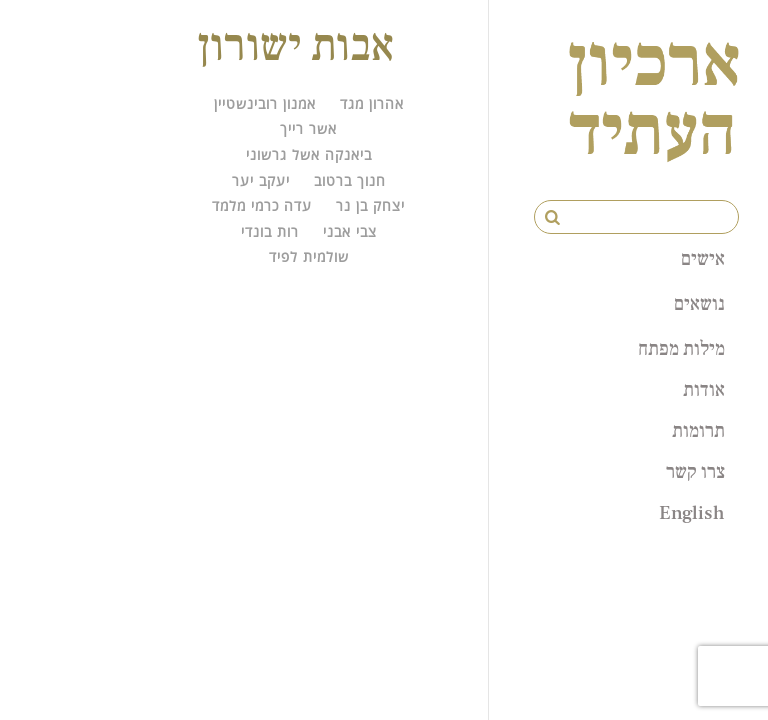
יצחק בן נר (370, 205)
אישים (703, 258)
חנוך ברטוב (350, 180)
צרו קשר (695, 471)
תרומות (698, 430)
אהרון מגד (372, 103)
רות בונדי (270, 231)
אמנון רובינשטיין (265, 103)
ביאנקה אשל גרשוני (309, 154)
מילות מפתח (681, 348)
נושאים (699, 303)
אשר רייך (308, 128)
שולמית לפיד (309, 256)
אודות (704, 389)
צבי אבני (350, 231)
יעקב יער (261, 180)
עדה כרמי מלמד (262, 205)
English (692, 512)
